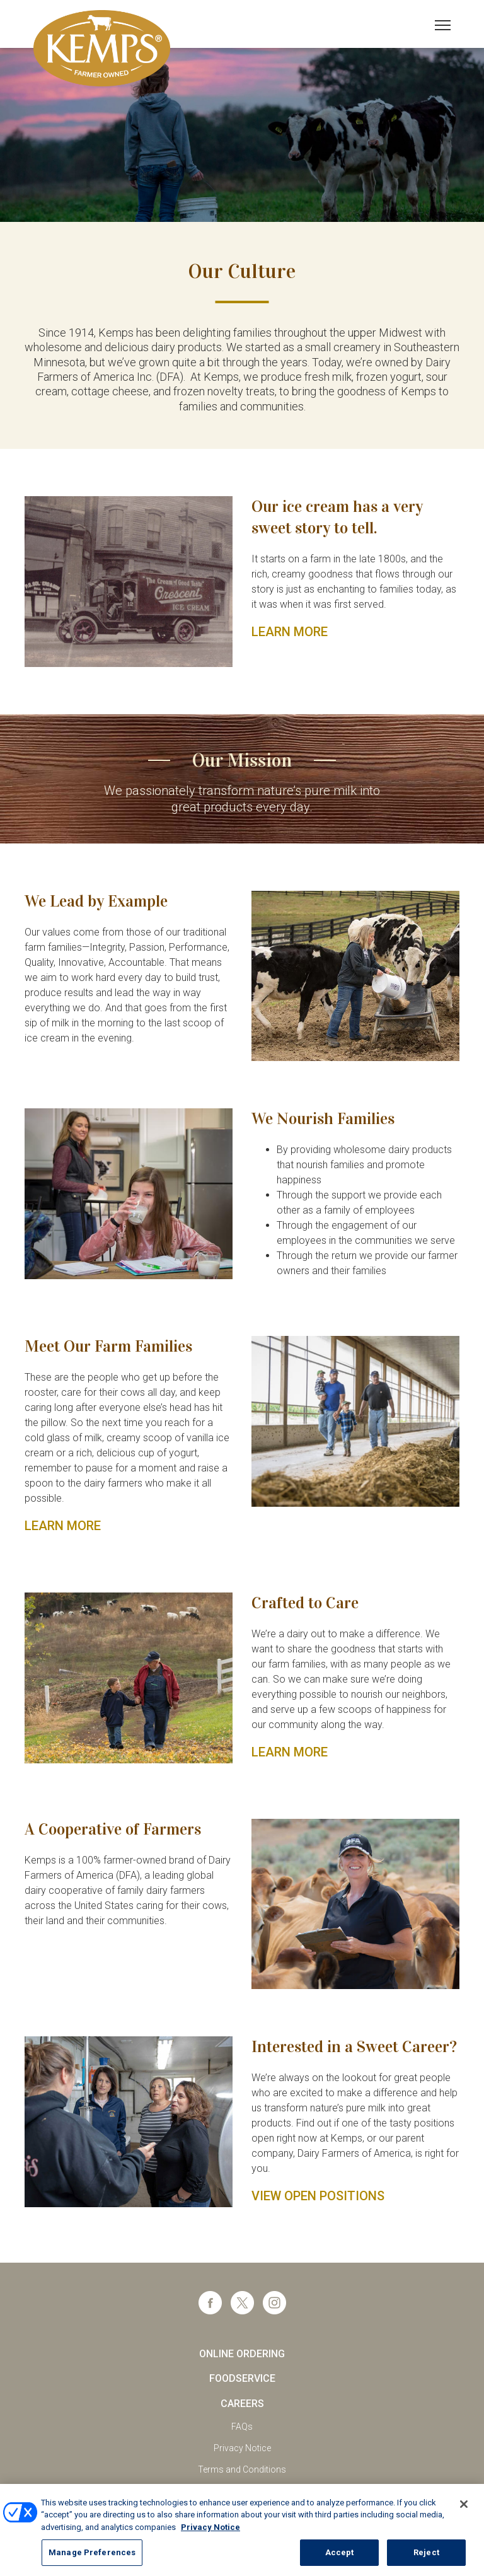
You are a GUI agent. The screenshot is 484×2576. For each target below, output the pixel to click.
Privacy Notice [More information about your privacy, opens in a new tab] (210, 2539)
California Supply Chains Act (242, 2491)
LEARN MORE (289, 631)
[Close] (464, 2517)
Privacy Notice (242, 2448)
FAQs (242, 2427)
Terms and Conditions (242, 2469)
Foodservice (242, 2378)
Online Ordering (242, 2354)
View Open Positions (317, 2195)
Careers (242, 2404)
